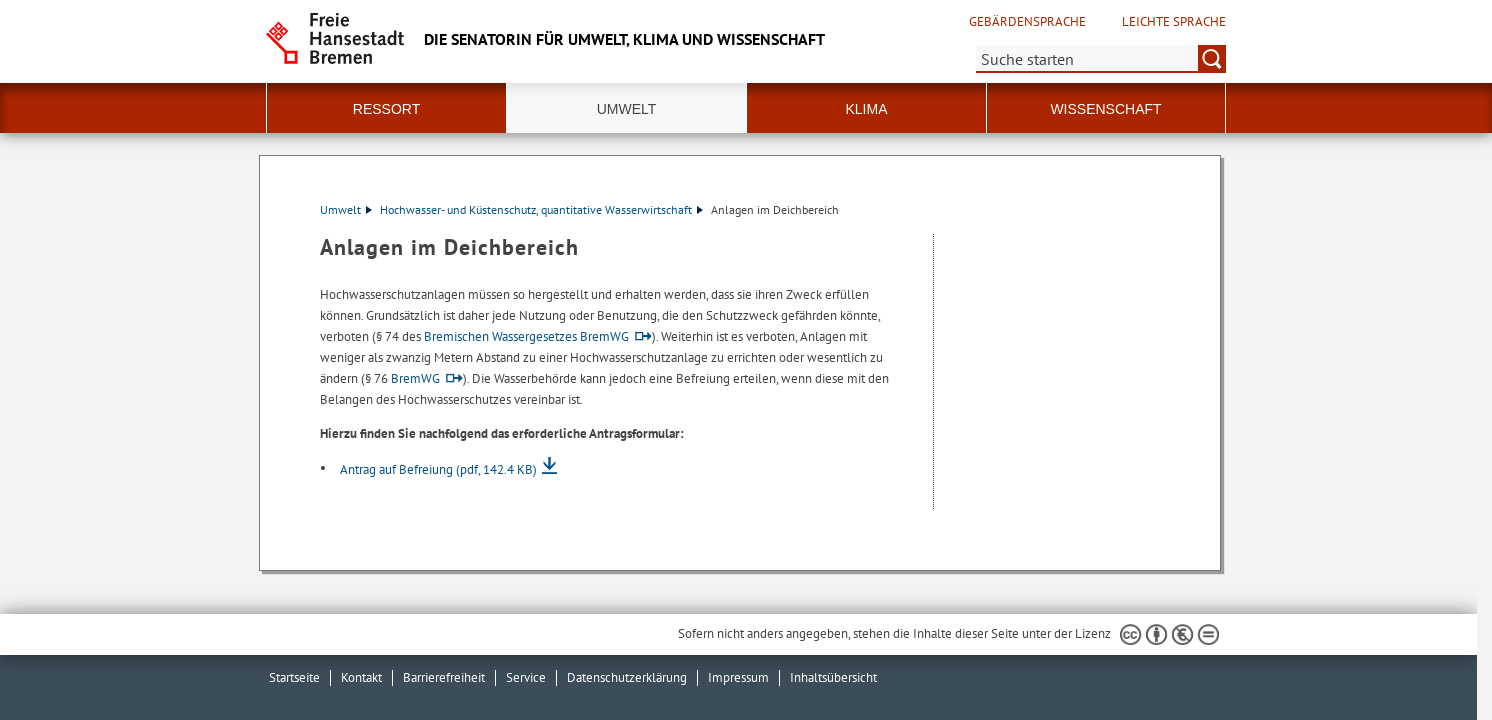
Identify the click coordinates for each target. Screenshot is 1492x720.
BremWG (415, 378)
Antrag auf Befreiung (438, 469)
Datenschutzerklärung (627, 677)
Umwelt (346, 209)
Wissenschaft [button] (1105, 109)
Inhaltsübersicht (833, 677)
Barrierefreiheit (444, 677)
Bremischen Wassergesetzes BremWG (526, 336)
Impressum (738, 677)
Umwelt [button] (627, 109)
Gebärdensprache (1027, 22)
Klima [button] (866, 109)
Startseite (294, 677)
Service (526, 677)
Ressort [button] (386, 109)
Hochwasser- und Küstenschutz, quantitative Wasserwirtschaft (541, 209)
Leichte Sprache (1174, 22)
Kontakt (361, 677)
